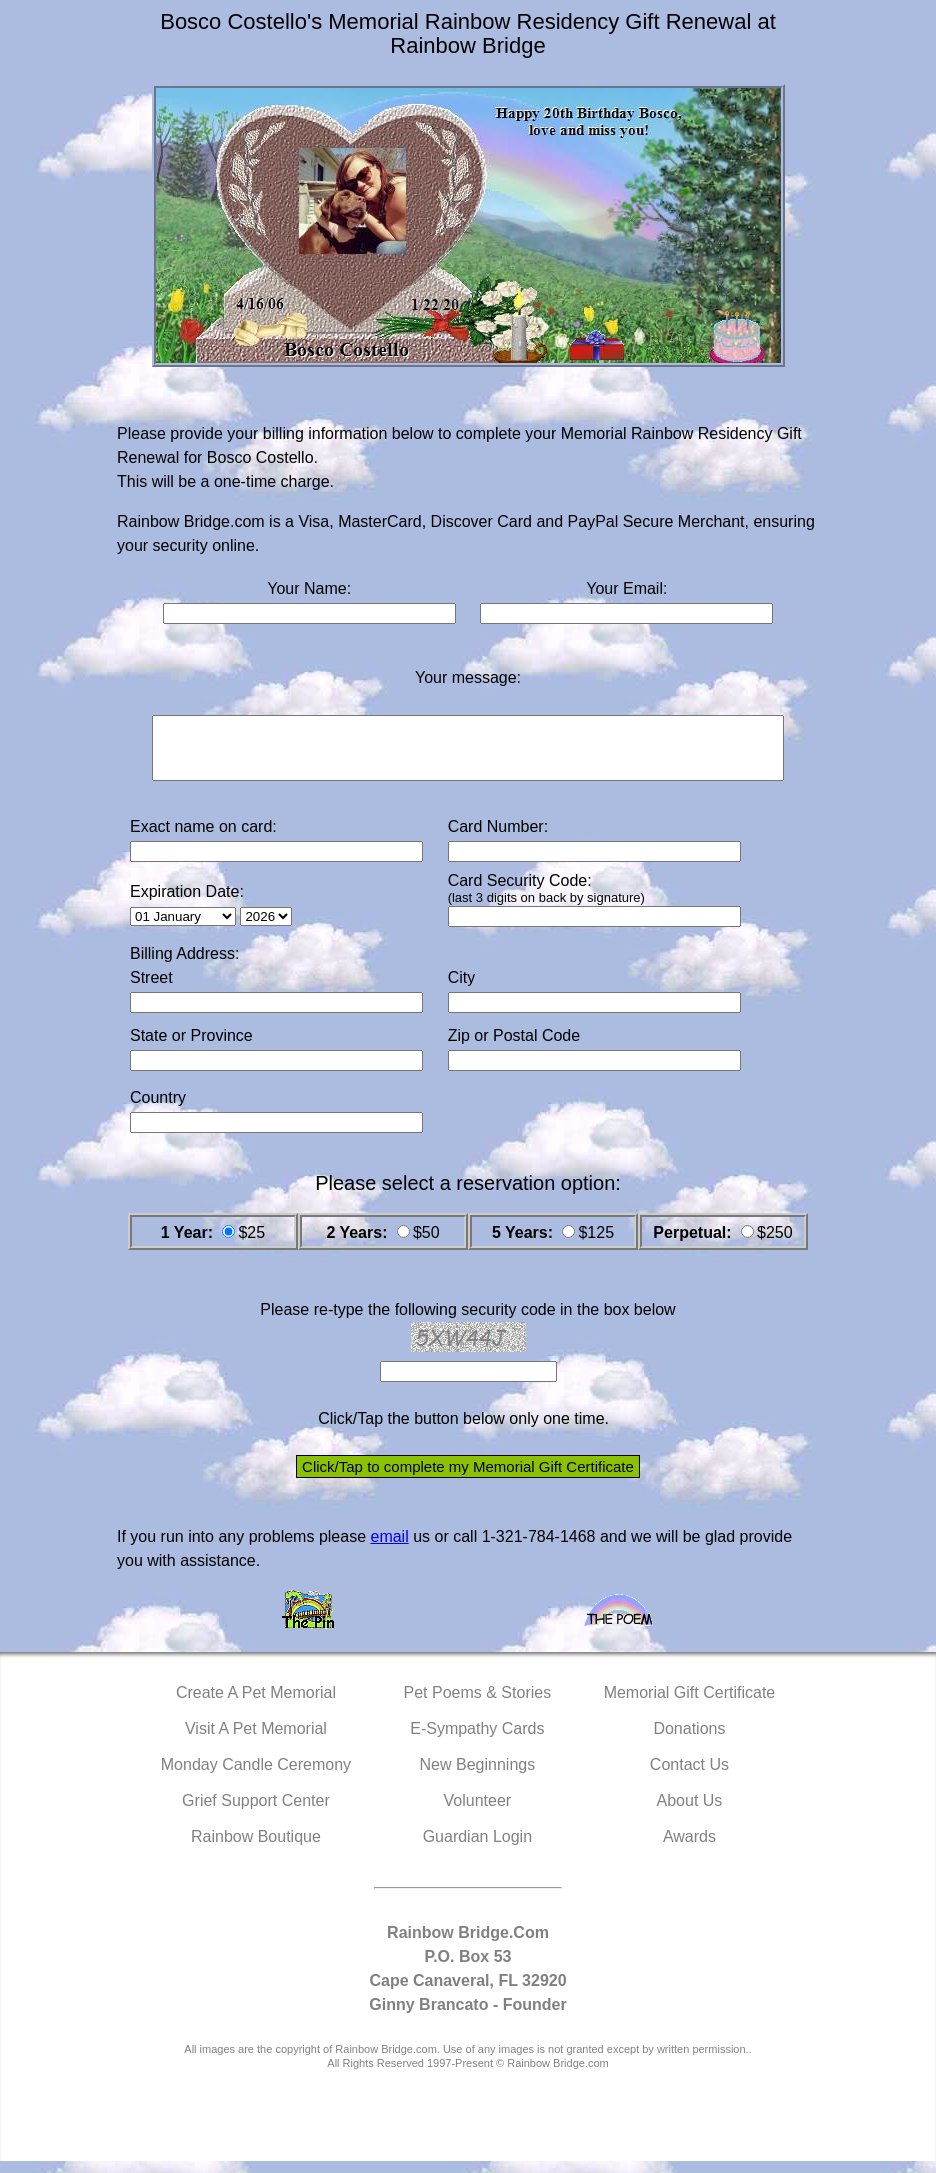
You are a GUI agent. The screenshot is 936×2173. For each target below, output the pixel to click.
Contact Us (689, 1776)
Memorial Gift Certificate (690, 1704)
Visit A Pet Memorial (256, 1740)
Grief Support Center (256, 1812)
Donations (689, 1740)
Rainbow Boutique (256, 1848)
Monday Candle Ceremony (256, 1776)
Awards (689, 1848)
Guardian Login (477, 1848)
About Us (690, 1812)
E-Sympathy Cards (477, 1740)
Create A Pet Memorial (256, 1704)
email (389, 1548)
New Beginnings (478, 1776)
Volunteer (478, 1812)
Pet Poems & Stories (478, 1704)
